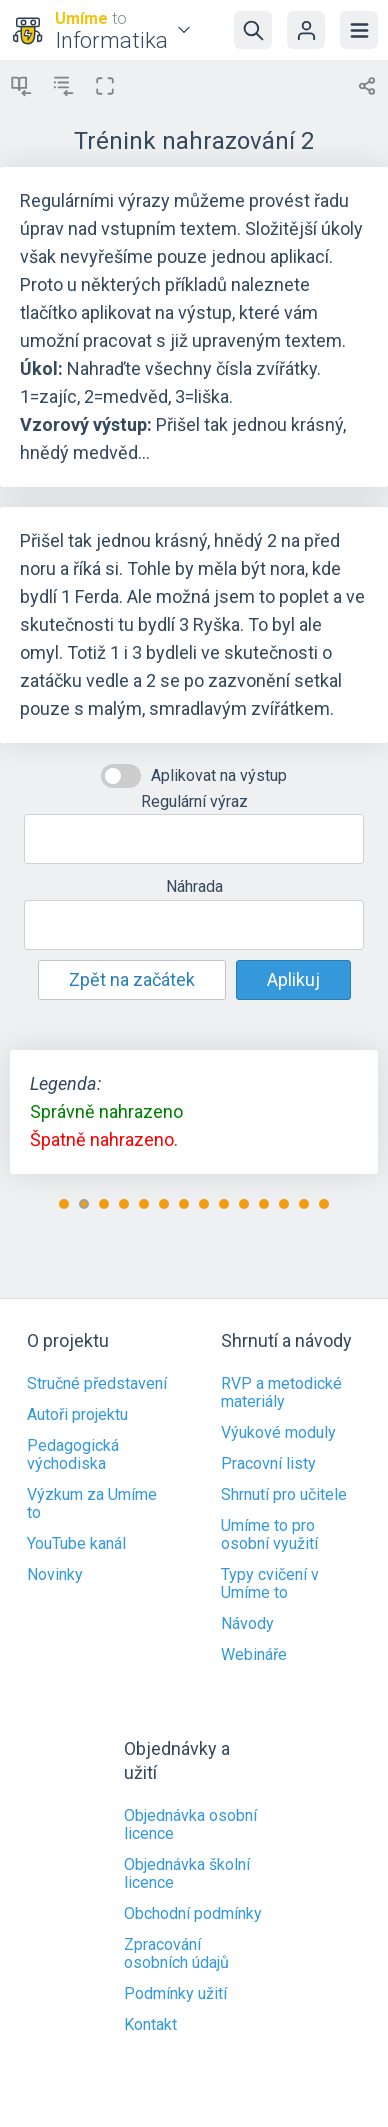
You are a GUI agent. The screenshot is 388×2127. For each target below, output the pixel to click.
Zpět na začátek (132, 979)
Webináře (254, 1655)
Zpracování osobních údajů (176, 1954)
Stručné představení (97, 1384)
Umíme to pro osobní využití (269, 1535)
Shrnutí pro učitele (284, 1495)
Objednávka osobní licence (190, 1825)
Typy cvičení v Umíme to (270, 1584)
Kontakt (150, 2025)
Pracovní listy (268, 1464)
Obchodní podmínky (193, 1914)
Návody (247, 1624)
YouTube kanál (76, 1544)
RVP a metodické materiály (281, 1393)
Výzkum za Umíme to (92, 1504)
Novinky (55, 1575)
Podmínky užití (175, 1994)
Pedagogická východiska (73, 1455)
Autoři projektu (77, 1415)
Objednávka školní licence (187, 1874)
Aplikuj (293, 979)
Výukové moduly (278, 1433)
